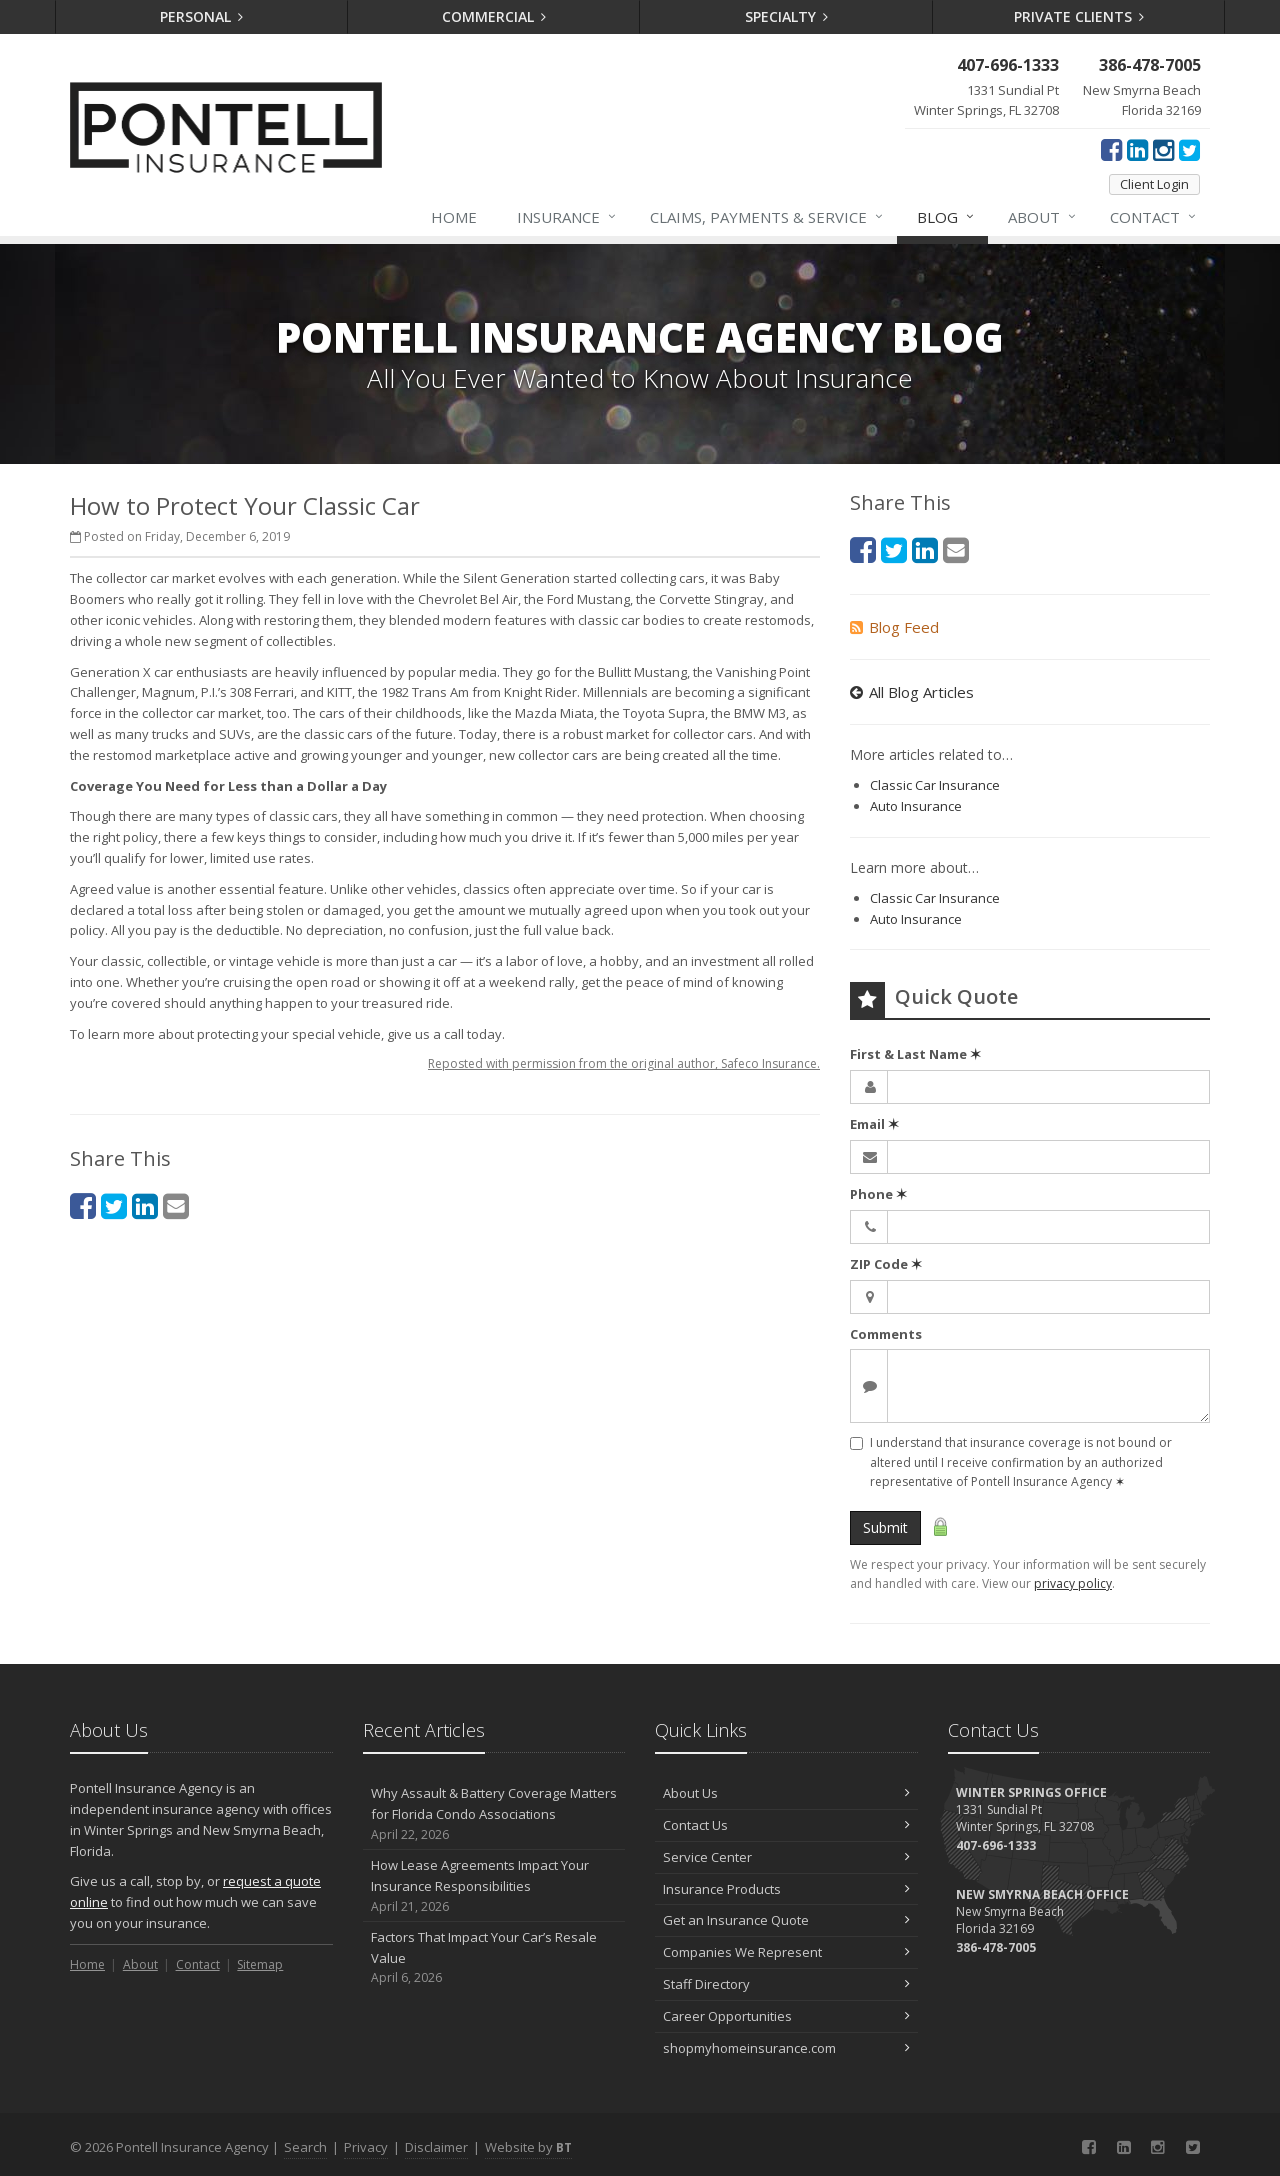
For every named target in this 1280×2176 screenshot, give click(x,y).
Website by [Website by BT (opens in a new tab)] (528, 2147)
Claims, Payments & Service (767, 217)
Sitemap (260, 1964)
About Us (786, 1793)
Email (874, 1124)
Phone (878, 1194)
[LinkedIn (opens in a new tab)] (1137, 149)
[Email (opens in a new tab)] (176, 1205)
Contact (1154, 217)
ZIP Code (886, 1264)
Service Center (786, 1857)
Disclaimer (436, 2147)
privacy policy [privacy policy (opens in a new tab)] (1073, 1583)
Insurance (567, 217)
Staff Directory (786, 1984)
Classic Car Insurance (935, 785)
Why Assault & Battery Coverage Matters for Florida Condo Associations (494, 1814)
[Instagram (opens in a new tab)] (1163, 149)
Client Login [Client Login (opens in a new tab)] (1154, 184)
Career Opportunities (786, 2016)
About (1043, 217)
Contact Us (786, 1825)
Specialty (787, 16)
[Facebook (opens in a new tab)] (1111, 149)
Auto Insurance (916, 806)
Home (454, 217)
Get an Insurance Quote (786, 1920)
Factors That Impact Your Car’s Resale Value (494, 1958)
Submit (885, 1527)
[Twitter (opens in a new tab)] (1189, 149)
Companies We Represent (786, 1952)
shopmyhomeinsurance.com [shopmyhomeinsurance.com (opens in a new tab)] (786, 2048)
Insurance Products (786, 1889)
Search (305, 2147)
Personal (202, 16)
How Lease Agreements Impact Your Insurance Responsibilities (494, 1886)
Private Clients (1079, 16)
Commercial (494, 16)
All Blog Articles (912, 692)
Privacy (366, 2147)
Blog (946, 217)
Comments (886, 1334)
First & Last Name (915, 1054)
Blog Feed (894, 627)
